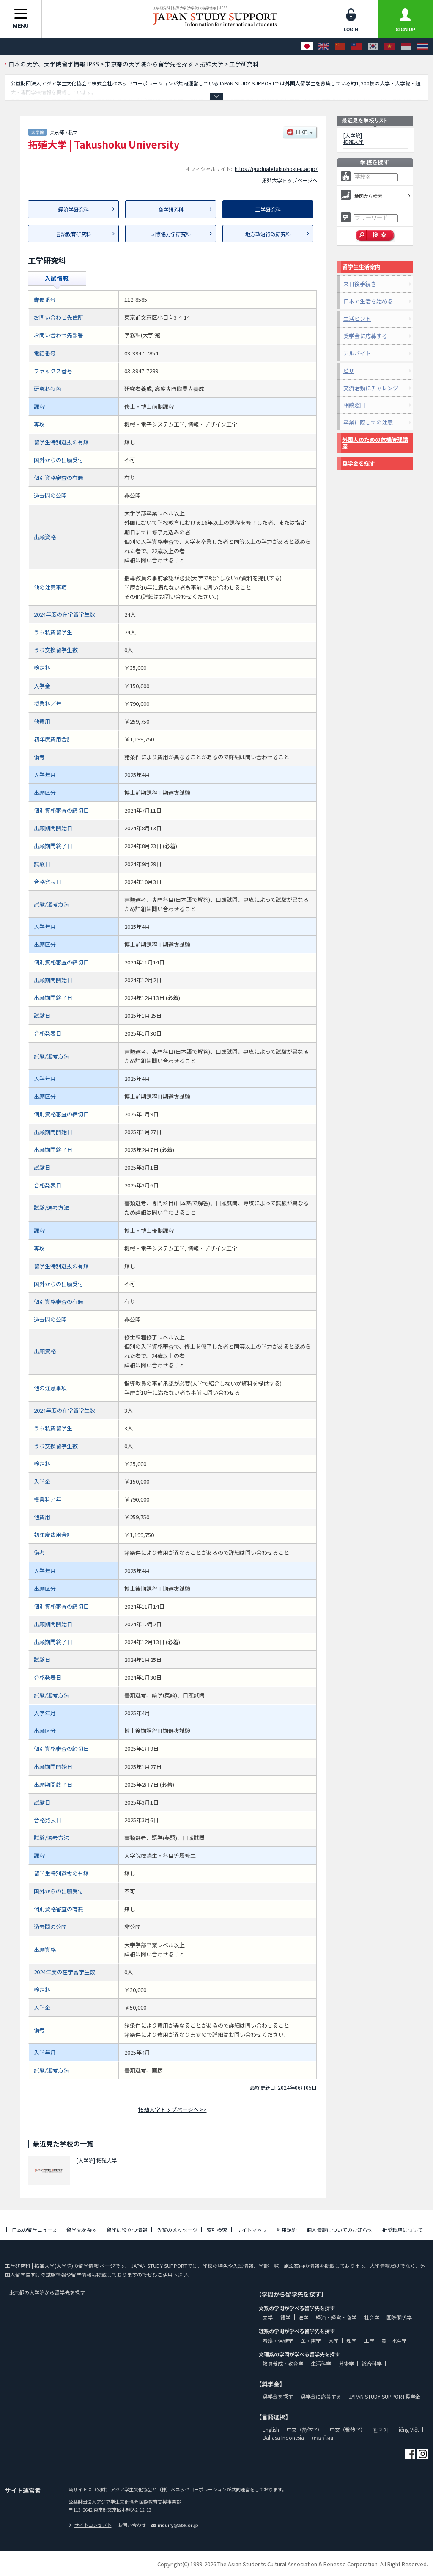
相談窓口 (354, 405)
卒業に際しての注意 (368, 422)
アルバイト (357, 353)
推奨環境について (402, 2229)
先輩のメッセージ (177, 2229)
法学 (303, 2317)
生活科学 (321, 2363)
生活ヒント (357, 318)
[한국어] (373, 46)
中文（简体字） (304, 2429)
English (271, 2429)
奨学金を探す (358, 463)
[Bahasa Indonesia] (406, 46)
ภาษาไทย (322, 2437)
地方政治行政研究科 (268, 233)
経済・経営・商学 (336, 2317)
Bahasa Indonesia (283, 2437)
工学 (369, 2340)
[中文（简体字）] (340, 46)
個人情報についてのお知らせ (340, 2229)
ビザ (348, 370)
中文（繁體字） (347, 2429)
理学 (351, 2340)
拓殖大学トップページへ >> (172, 2109)
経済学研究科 (73, 209)
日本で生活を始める (368, 301)
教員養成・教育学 (283, 2363)
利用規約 (287, 2229)
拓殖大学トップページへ (290, 180)
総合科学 (372, 2363)
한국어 (380, 2429)
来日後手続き (359, 284)
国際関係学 (399, 2317)
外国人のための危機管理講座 (375, 442)
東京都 (57, 132)
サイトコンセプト (90, 2524)
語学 (285, 2317)
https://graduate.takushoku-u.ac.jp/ (276, 168)
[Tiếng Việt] (389, 46)
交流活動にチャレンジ (370, 388)
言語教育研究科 (73, 233)
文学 (268, 2317)
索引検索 (217, 2229)
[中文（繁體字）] (356, 46)
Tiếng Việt (407, 2429)
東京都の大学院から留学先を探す (47, 2292)
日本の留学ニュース (34, 2229)
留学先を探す (81, 2229)
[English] (323, 46)
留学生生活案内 (361, 267)
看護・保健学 (278, 2340)
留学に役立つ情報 (127, 2229)
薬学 (334, 2340)
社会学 (371, 2317)
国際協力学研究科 (171, 233)
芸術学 (346, 2363)
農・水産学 (394, 2340)
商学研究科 (171, 209)
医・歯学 (311, 2340)
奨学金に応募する (365, 336)
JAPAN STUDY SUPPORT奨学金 (384, 2396)
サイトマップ (252, 2229)
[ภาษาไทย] (422, 46)
